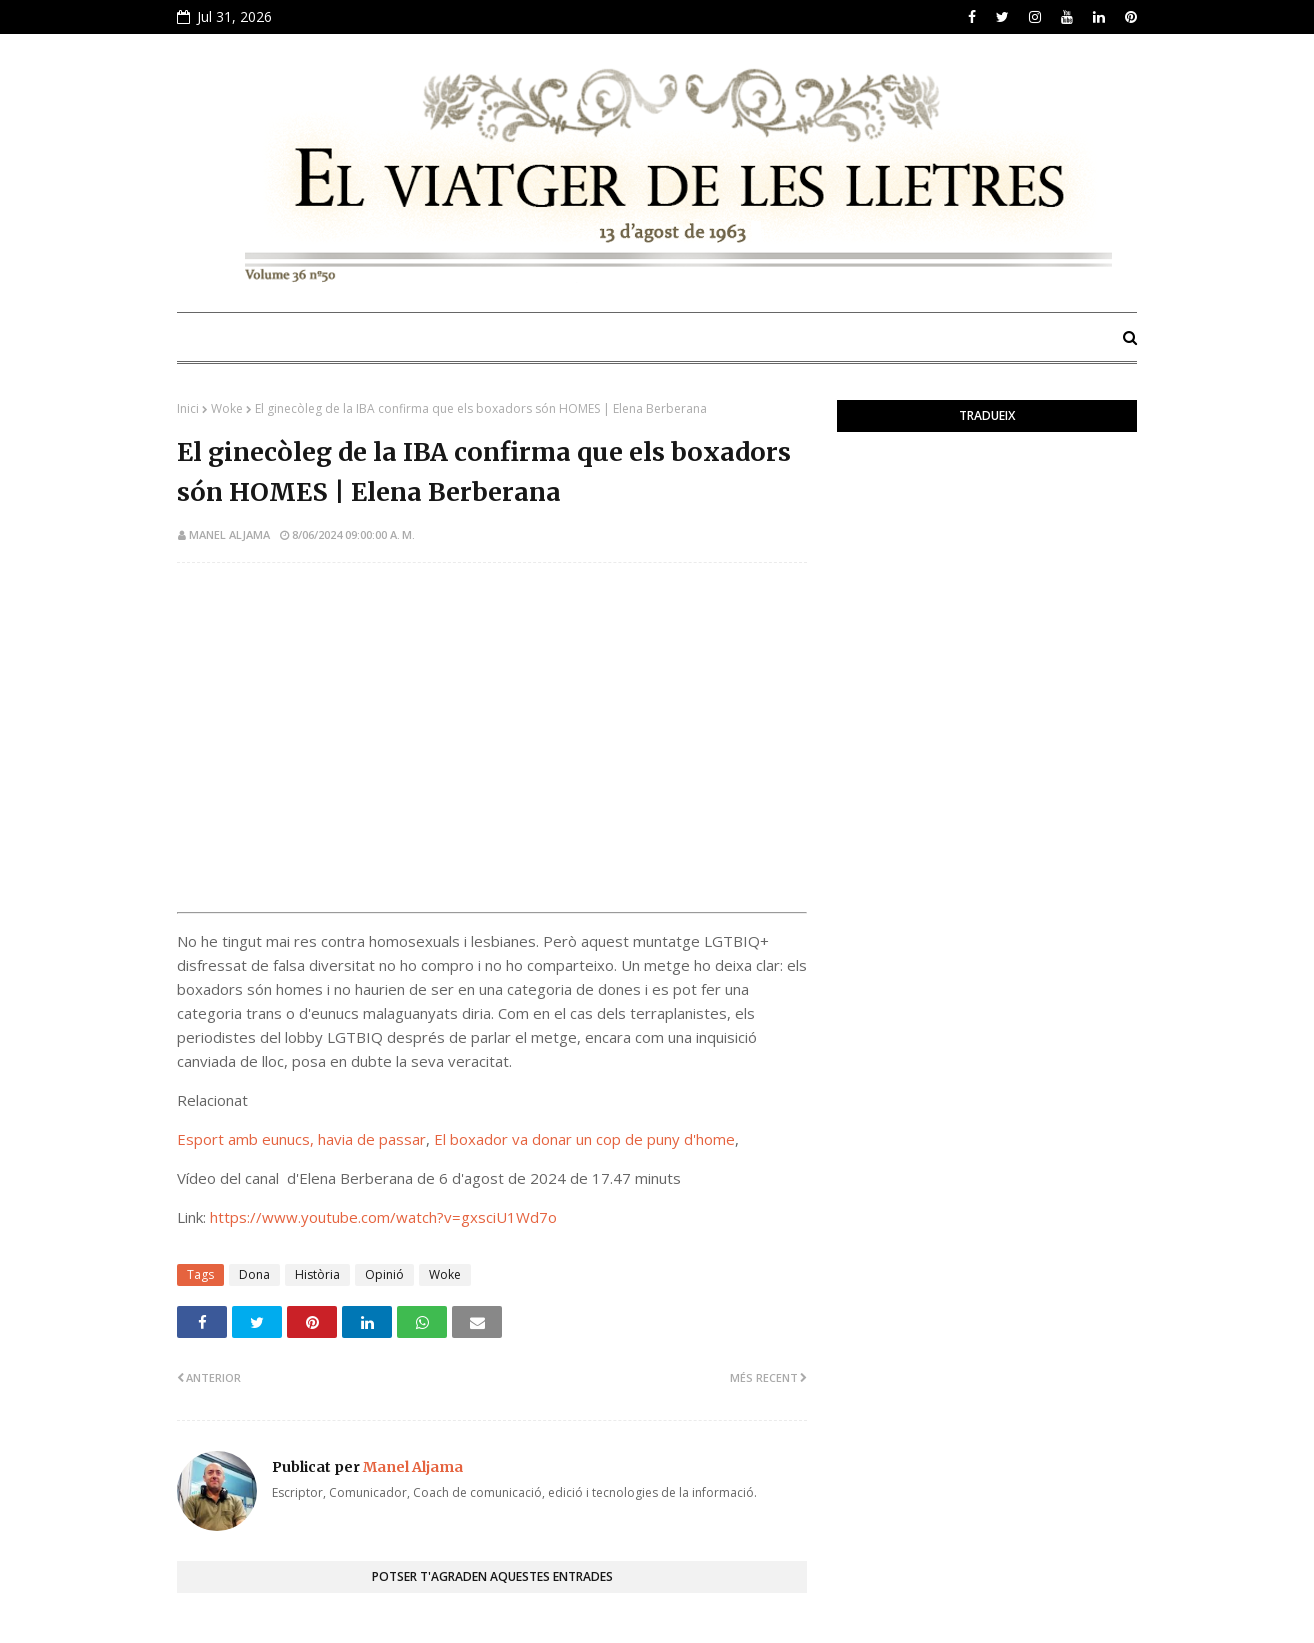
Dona (254, 1274)
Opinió (384, 1274)
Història (317, 1274)
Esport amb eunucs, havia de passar (301, 1139)
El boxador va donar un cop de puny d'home (584, 1139)
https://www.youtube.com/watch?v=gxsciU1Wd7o (383, 1217)
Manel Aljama (229, 534)
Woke (227, 408)
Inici (188, 408)
